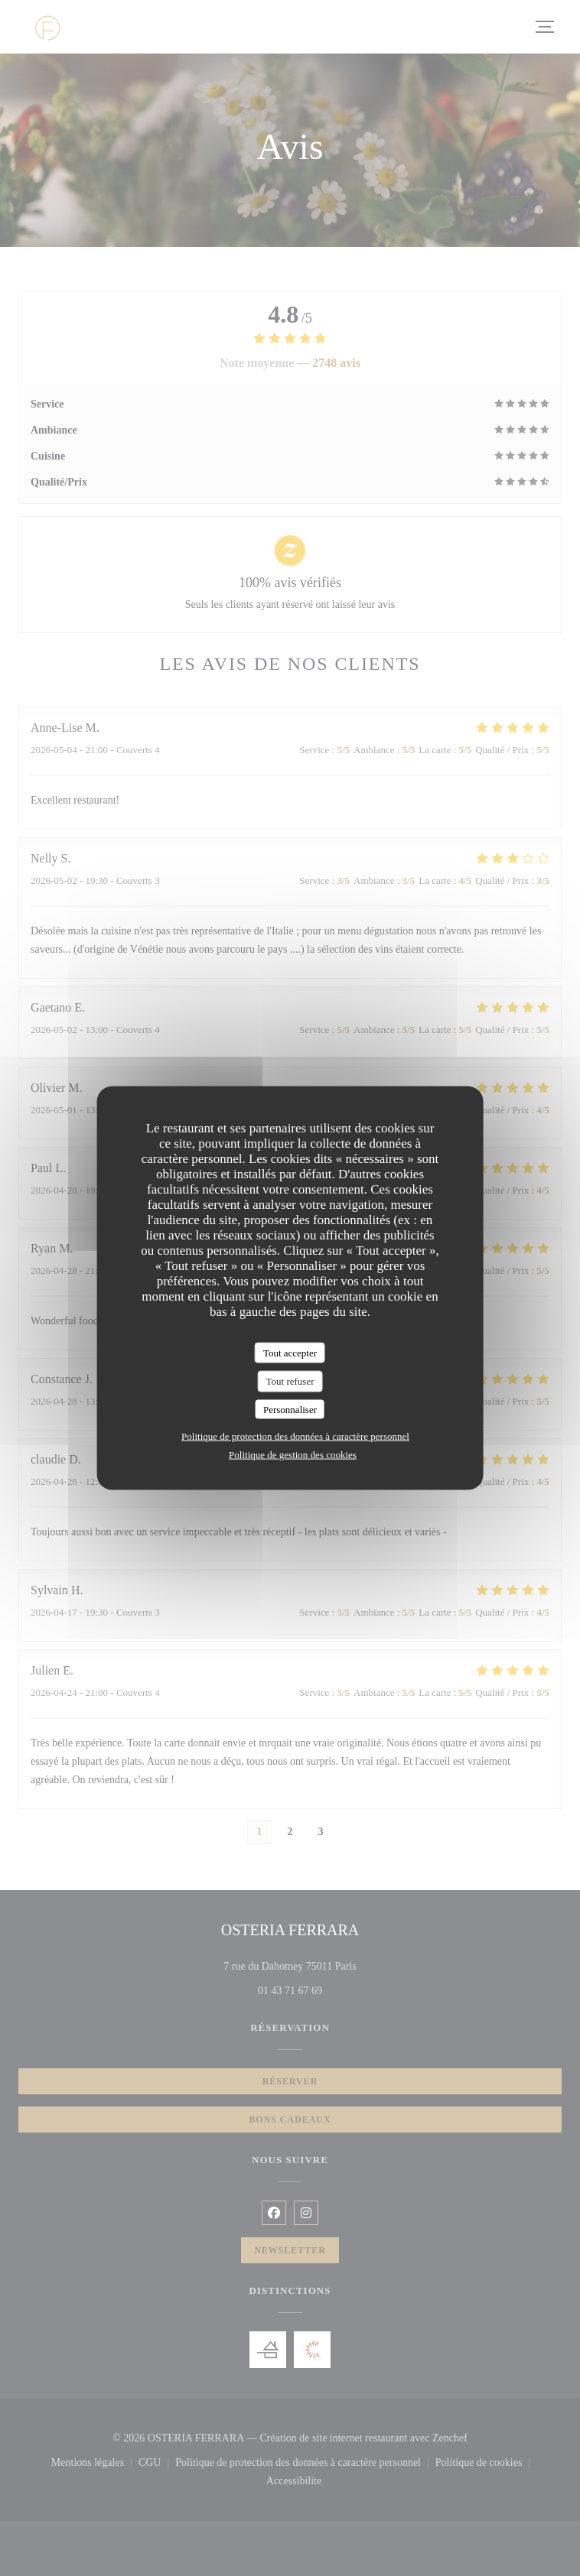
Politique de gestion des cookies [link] (293, 1454)
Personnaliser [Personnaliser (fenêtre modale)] (290, 1409)
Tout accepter (290, 1352)
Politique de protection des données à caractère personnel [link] (295, 1436)
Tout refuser (290, 1381)
